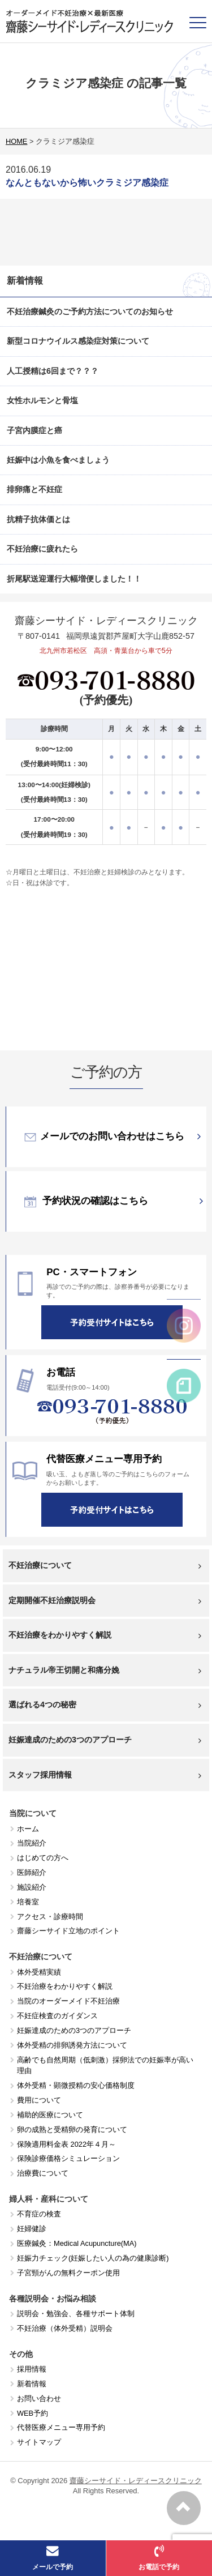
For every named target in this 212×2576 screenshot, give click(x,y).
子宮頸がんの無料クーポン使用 (68, 2273)
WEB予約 (32, 2413)
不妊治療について (104, 1565)
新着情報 (31, 2384)
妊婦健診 (31, 2228)
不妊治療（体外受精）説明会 (65, 2328)
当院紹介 (31, 1843)
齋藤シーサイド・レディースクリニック (136, 2480)
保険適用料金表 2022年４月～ (66, 2144)
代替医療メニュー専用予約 (61, 2427)
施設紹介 (31, 1887)
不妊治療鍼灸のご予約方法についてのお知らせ (90, 311)
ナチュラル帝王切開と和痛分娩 (104, 1670)
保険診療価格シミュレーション (68, 2158)
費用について (39, 2100)
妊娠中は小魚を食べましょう (58, 459)
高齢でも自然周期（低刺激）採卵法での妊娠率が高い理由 (105, 2065)
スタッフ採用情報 (104, 1775)
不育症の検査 (39, 2214)
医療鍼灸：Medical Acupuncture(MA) (77, 2243)
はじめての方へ (42, 1857)
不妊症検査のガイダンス (57, 2015)
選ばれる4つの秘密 (104, 1705)
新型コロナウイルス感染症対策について (78, 340)
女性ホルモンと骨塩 (42, 400)
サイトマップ (39, 2442)
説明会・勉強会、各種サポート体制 (76, 2313)
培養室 (28, 1902)
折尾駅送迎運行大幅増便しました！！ (74, 578)
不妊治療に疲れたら (42, 548)
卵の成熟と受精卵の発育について (72, 2129)
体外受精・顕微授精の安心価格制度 (76, 2085)
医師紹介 (31, 1872)
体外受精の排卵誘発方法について (72, 2045)
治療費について (42, 2173)
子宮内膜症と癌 (34, 430)
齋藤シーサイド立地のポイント (68, 1930)
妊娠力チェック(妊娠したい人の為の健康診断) (93, 2258)
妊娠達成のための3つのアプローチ (104, 1740)
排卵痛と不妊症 (34, 489)
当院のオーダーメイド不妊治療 (68, 2001)
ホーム (28, 1829)
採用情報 (31, 2369)
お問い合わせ (39, 2398)
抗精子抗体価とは (38, 519)
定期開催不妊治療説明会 (104, 1600)
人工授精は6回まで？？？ (52, 370)
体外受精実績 (39, 1972)
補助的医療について (50, 2115)
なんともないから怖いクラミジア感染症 (87, 182)
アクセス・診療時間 (50, 1916)
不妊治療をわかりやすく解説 (104, 1635)
